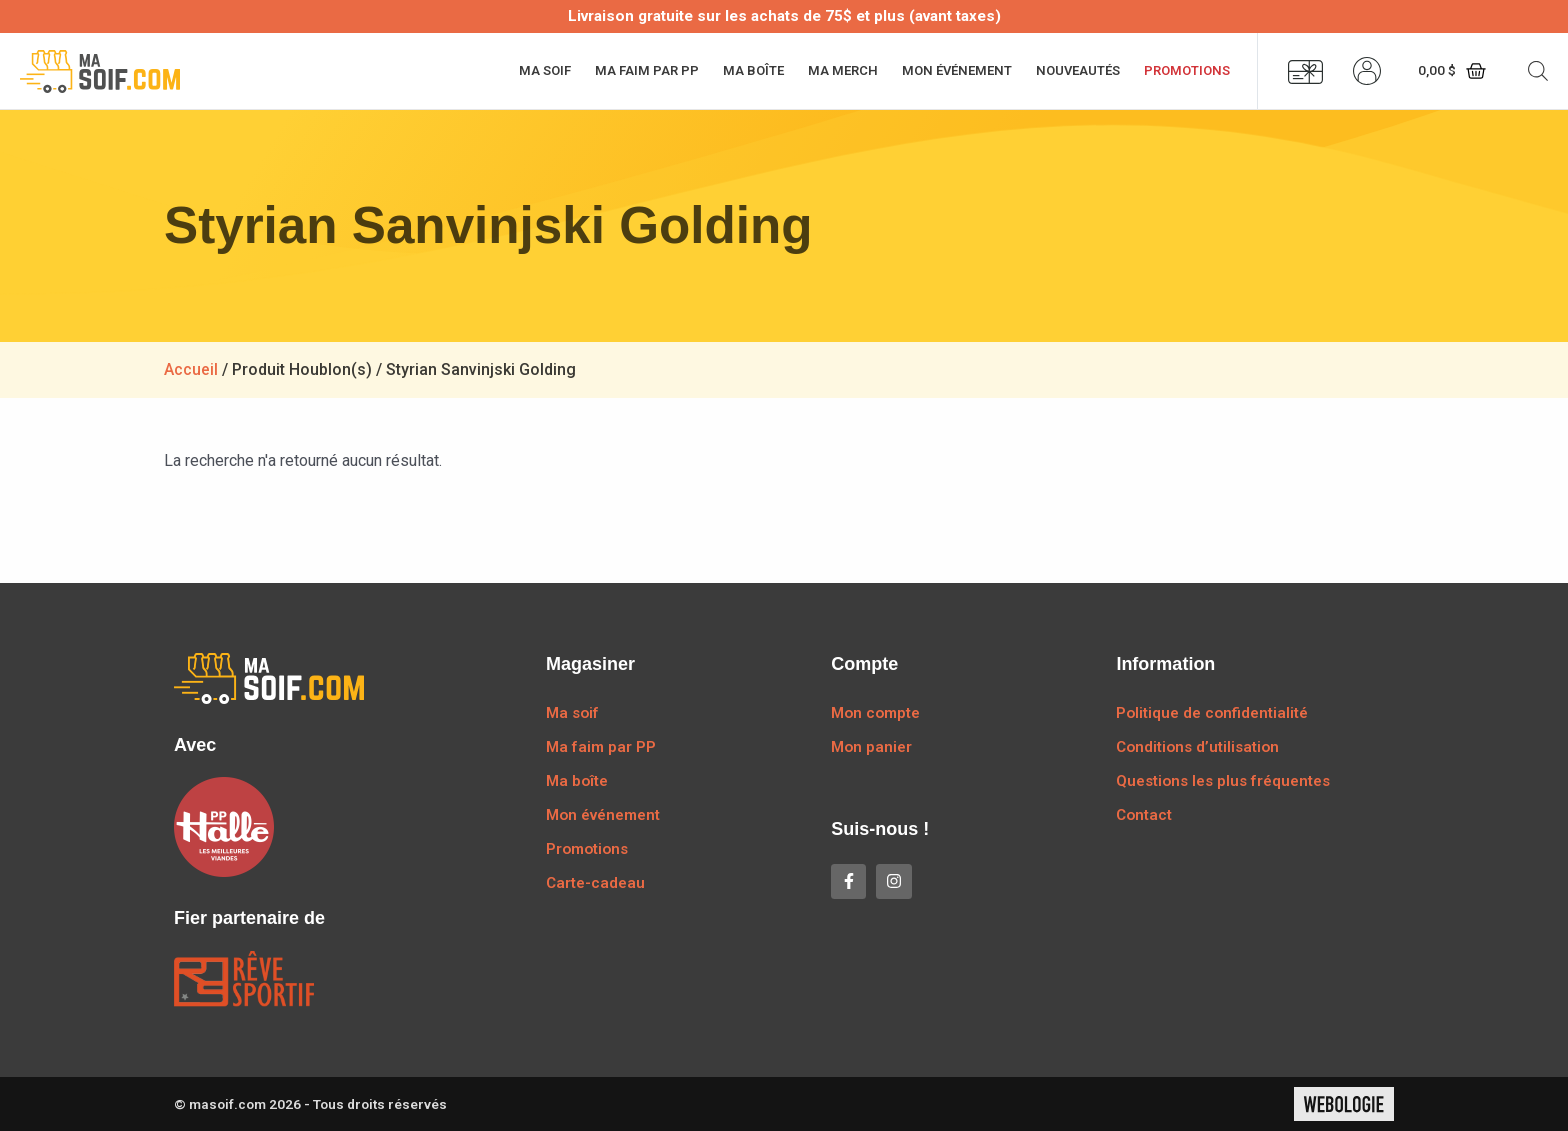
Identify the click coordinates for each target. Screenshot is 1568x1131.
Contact (1144, 815)
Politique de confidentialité (1212, 713)
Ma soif (545, 70)
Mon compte (875, 713)
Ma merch (843, 70)
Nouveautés (1078, 70)
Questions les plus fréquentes (1223, 781)
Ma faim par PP (647, 70)
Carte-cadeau (595, 883)
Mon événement (957, 70)
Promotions (1187, 70)
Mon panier (871, 747)
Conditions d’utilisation (1197, 747)
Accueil (191, 369)
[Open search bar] (1538, 71)
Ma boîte (753, 70)
